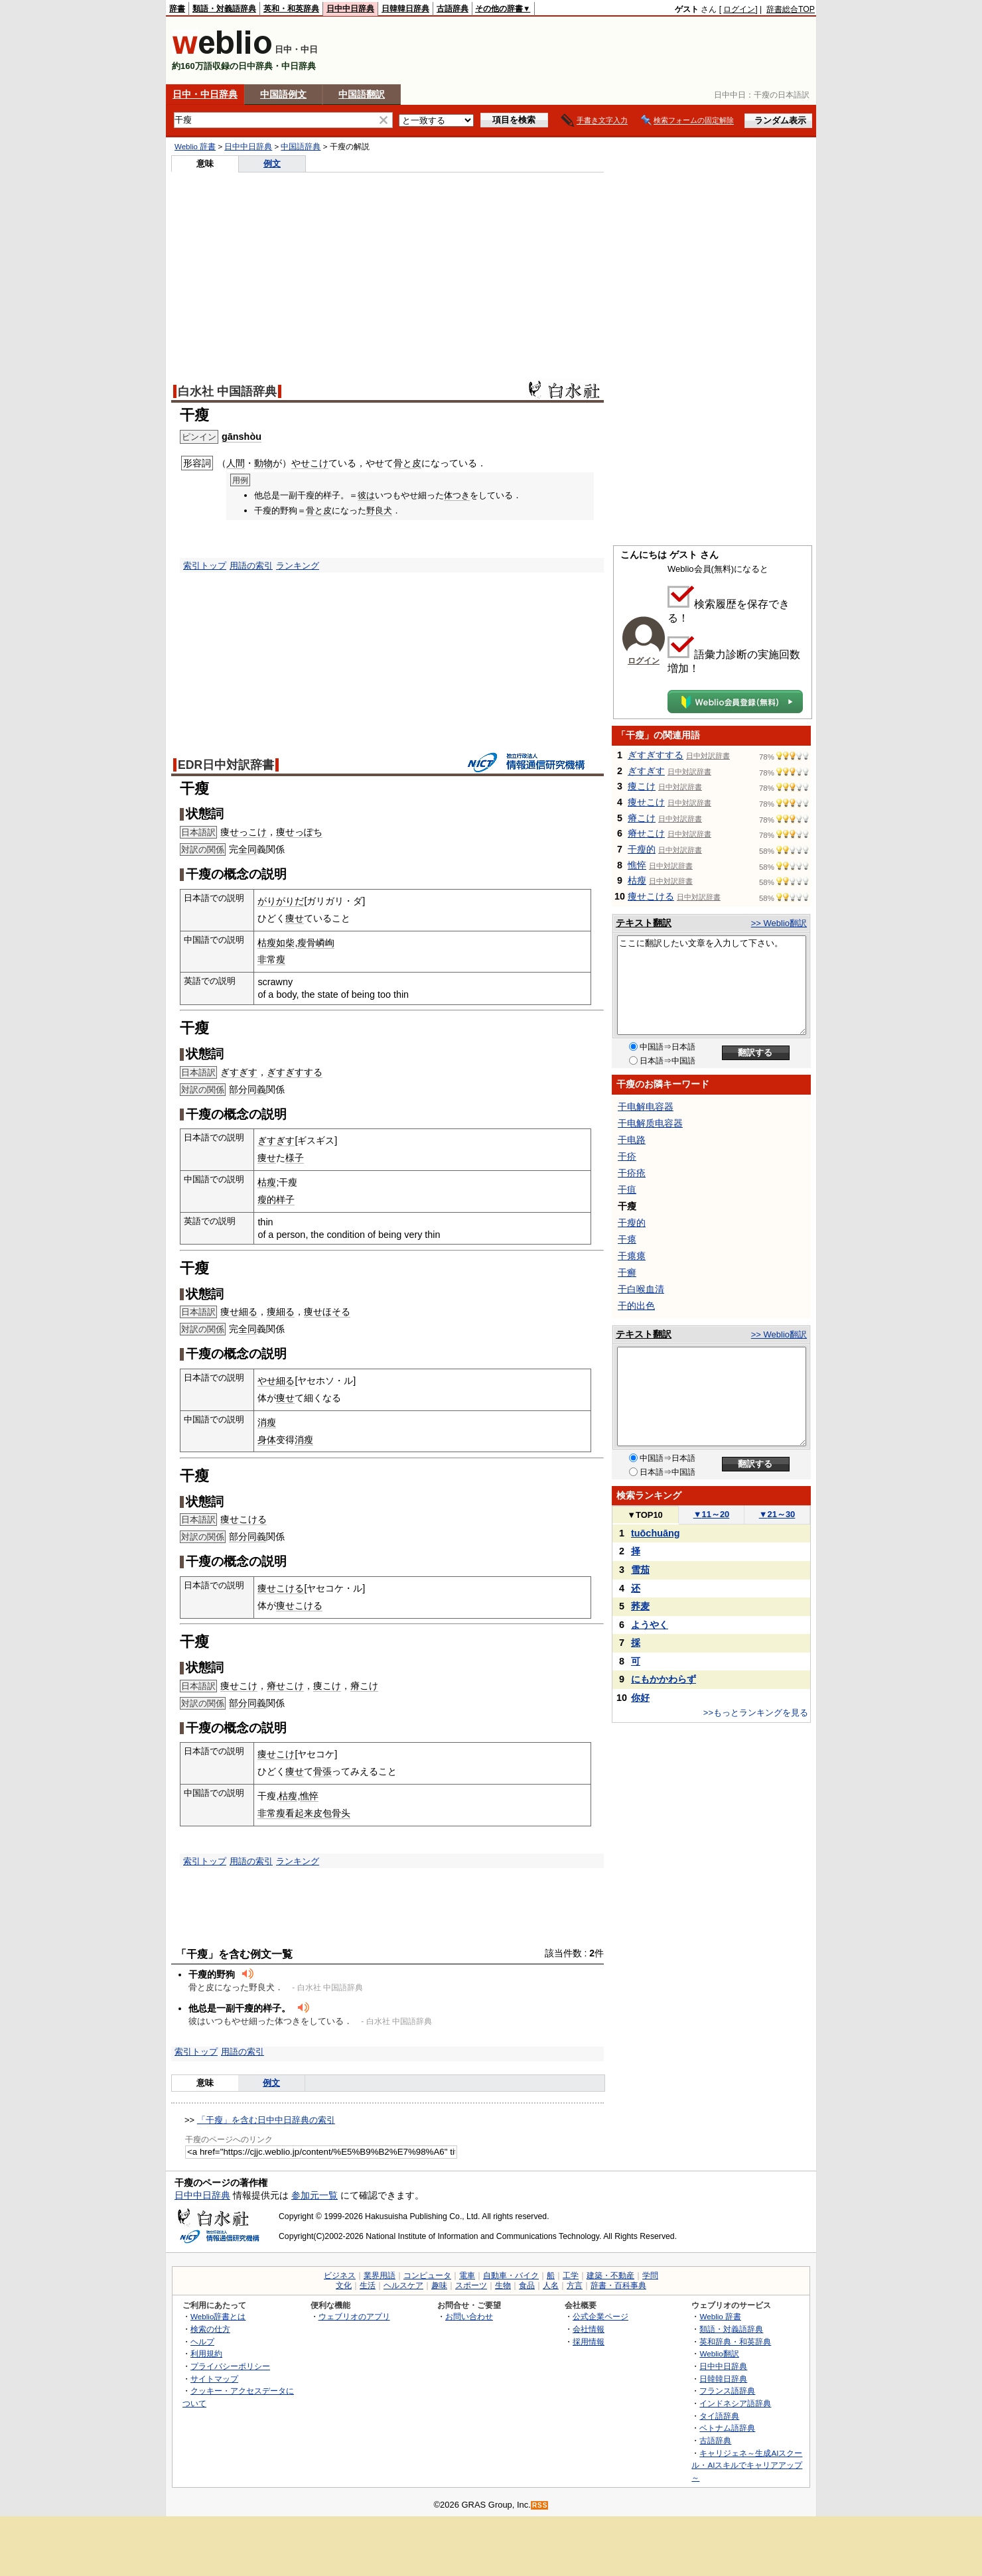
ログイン (739, 9)
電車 (467, 2275)
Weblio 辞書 (195, 147)
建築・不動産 (610, 2275)
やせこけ (309, 463)
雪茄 (640, 1569)
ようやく (649, 1624)
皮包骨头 (331, 1813)
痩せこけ (238, 1685)
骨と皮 (407, 463)
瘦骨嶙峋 (315, 942)
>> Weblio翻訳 (779, 923)
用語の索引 (251, 566)
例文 (272, 164)
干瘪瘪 (632, 1256)
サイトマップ (214, 2378)
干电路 (632, 1139)
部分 (238, 1089)
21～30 (777, 1514)
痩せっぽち (299, 832)
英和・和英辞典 (291, 9)
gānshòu (241, 436)
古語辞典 (452, 9)
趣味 (439, 2285)
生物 (503, 2285)
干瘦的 (642, 849)
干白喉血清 (641, 1289)
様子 (294, 1157)
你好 (640, 1697)
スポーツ (471, 2285)
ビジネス (340, 2275)
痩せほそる (327, 1311)
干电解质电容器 (650, 1123)
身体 (266, 1439)
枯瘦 (266, 1182)
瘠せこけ (285, 1685)
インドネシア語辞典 (735, 2403)
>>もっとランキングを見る (755, 1713)
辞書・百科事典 (618, 2285)
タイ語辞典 (719, 2415)
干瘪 (627, 1239)
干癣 (627, 1272)
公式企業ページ (600, 2316)
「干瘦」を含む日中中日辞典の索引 (266, 2120)
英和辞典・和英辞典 (735, 2341)
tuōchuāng (655, 1533)
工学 (571, 2275)
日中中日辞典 (350, 9)
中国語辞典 (300, 147)
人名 (551, 2285)
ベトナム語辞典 (727, 2427)
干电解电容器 (645, 1106)
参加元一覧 (314, 2195)
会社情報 (588, 2329)
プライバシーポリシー (230, 2366)
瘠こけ (364, 1685)
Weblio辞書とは (218, 2316)
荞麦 (640, 1606)
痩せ (294, 918)
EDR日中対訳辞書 (226, 765)
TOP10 (645, 1515)
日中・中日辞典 (205, 94)
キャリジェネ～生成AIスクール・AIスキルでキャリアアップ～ (746, 2465)
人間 (235, 463)
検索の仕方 (210, 2329)
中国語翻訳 (361, 94)
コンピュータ (427, 2275)
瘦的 (266, 1199)
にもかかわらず (663, 1679)
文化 (344, 2285)
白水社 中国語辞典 (227, 391)
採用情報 (588, 2341)
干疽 (627, 1189)
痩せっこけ (243, 832)
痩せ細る (238, 1311)
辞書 (177, 9)
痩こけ (327, 1685)
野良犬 (379, 510)
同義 (256, 1089)
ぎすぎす (238, 1072)
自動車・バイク (511, 2275)
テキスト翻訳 (643, 922)
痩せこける (243, 1519)
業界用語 (379, 2275)
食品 (527, 2285)
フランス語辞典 (727, 2390)
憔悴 (309, 1796)
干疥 (627, 1156)
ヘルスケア (403, 2285)
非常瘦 (271, 959)
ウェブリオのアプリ (354, 2316)
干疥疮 (632, 1173)
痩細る (281, 1311)
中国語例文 (283, 94)
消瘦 (266, 1422)
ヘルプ (202, 2341)
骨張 (322, 1771)
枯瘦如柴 (276, 942)
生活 (368, 2285)
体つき (457, 495)
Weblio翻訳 (718, 2353)
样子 (285, 1199)
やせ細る (276, 1380)
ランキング (297, 566)
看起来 (299, 1813)
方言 (575, 2285)
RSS (540, 2505)
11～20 (711, 1514)
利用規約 (206, 2353)
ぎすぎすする (294, 1072)
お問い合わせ (469, 2316)
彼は (366, 495)
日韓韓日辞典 (405, 9)
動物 (263, 463)
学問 (650, 2275)
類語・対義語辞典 (224, 9)
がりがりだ (280, 901)
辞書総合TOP (790, 9)
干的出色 (636, 1305)
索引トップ (204, 566)
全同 (247, 849)
